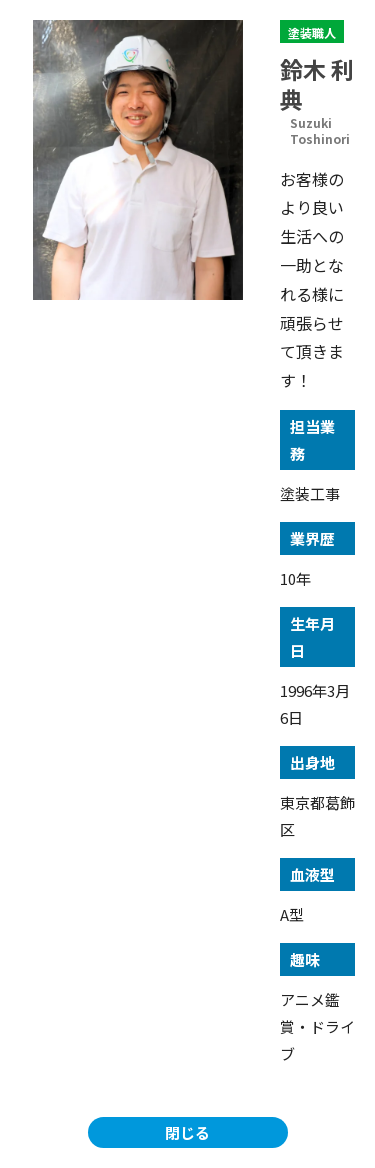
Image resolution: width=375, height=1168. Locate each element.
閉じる (187, 1132)
